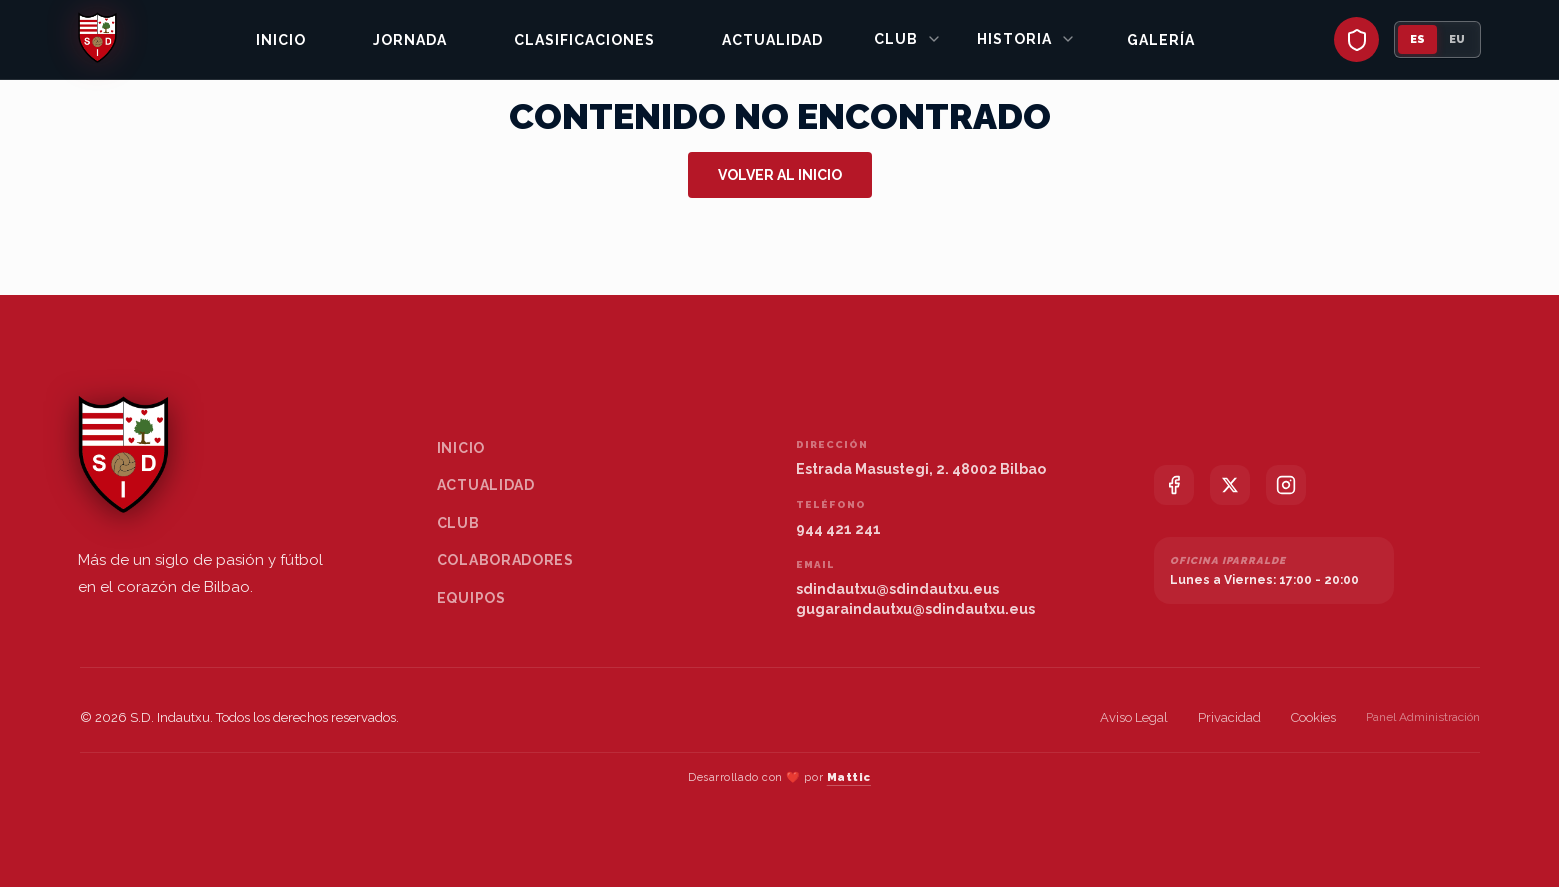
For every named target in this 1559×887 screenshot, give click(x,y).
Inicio (281, 40)
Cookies (1313, 717)
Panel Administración (1423, 717)
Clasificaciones (584, 40)
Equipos (471, 598)
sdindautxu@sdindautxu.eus (897, 589)
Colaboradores (505, 560)
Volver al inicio (780, 175)
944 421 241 (838, 529)
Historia (1026, 39)
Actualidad (772, 40)
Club (908, 39)
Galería (1161, 40)
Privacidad (1229, 717)
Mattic (849, 777)
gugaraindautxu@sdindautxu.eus (915, 609)
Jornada (410, 40)
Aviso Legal (1134, 717)
